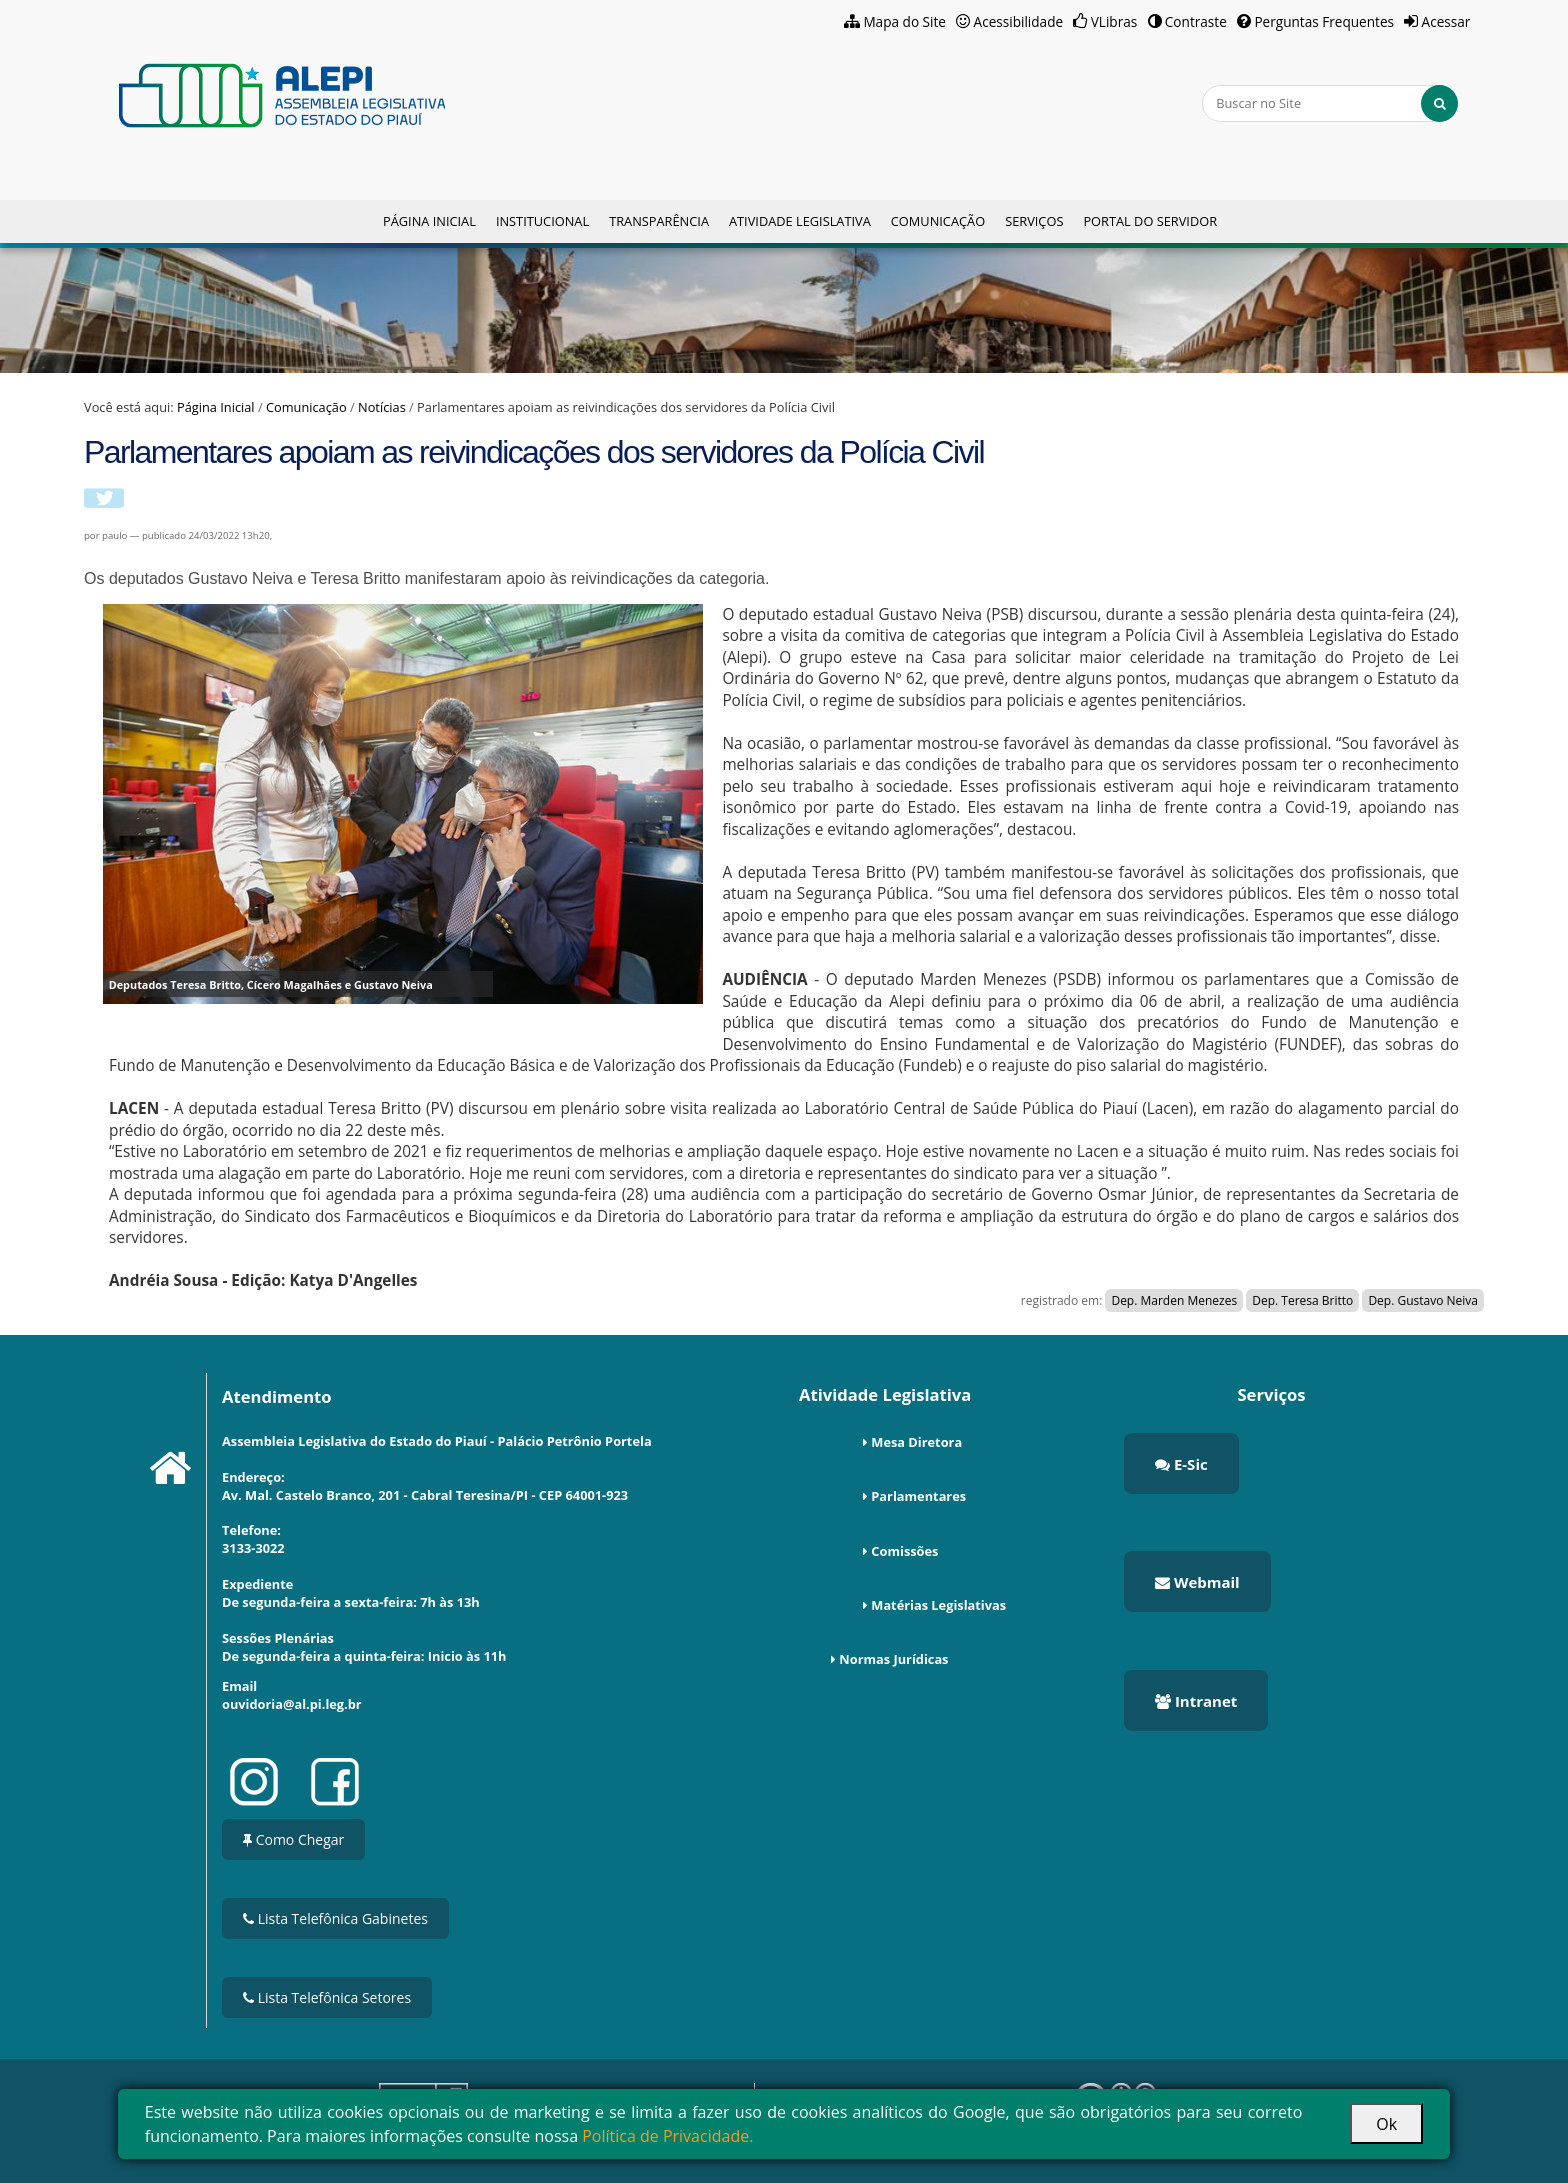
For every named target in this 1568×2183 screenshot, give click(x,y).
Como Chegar (293, 1839)
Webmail (1197, 1582)
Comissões (904, 1551)
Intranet (1196, 1701)
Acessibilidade (1019, 21)
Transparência (659, 221)
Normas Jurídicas (893, 1659)
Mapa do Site (904, 21)
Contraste (1196, 21)
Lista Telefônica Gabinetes (335, 1918)
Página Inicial (429, 221)
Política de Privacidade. (667, 2136)
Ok (1386, 2124)
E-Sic (1181, 1464)
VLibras (1114, 21)
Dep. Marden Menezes (1174, 1300)
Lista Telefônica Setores (327, 1997)
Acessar (1446, 21)
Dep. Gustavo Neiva (1423, 1300)
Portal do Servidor (1150, 221)
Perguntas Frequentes (1324, 21)
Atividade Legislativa (800, 221)
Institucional (542, 221)
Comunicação (938, 221)
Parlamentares (918, 1496)
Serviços (1034, 221)
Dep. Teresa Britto (1302, 1300)
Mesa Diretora (916, 1442)
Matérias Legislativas (938, 1605)
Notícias (382, 407)
